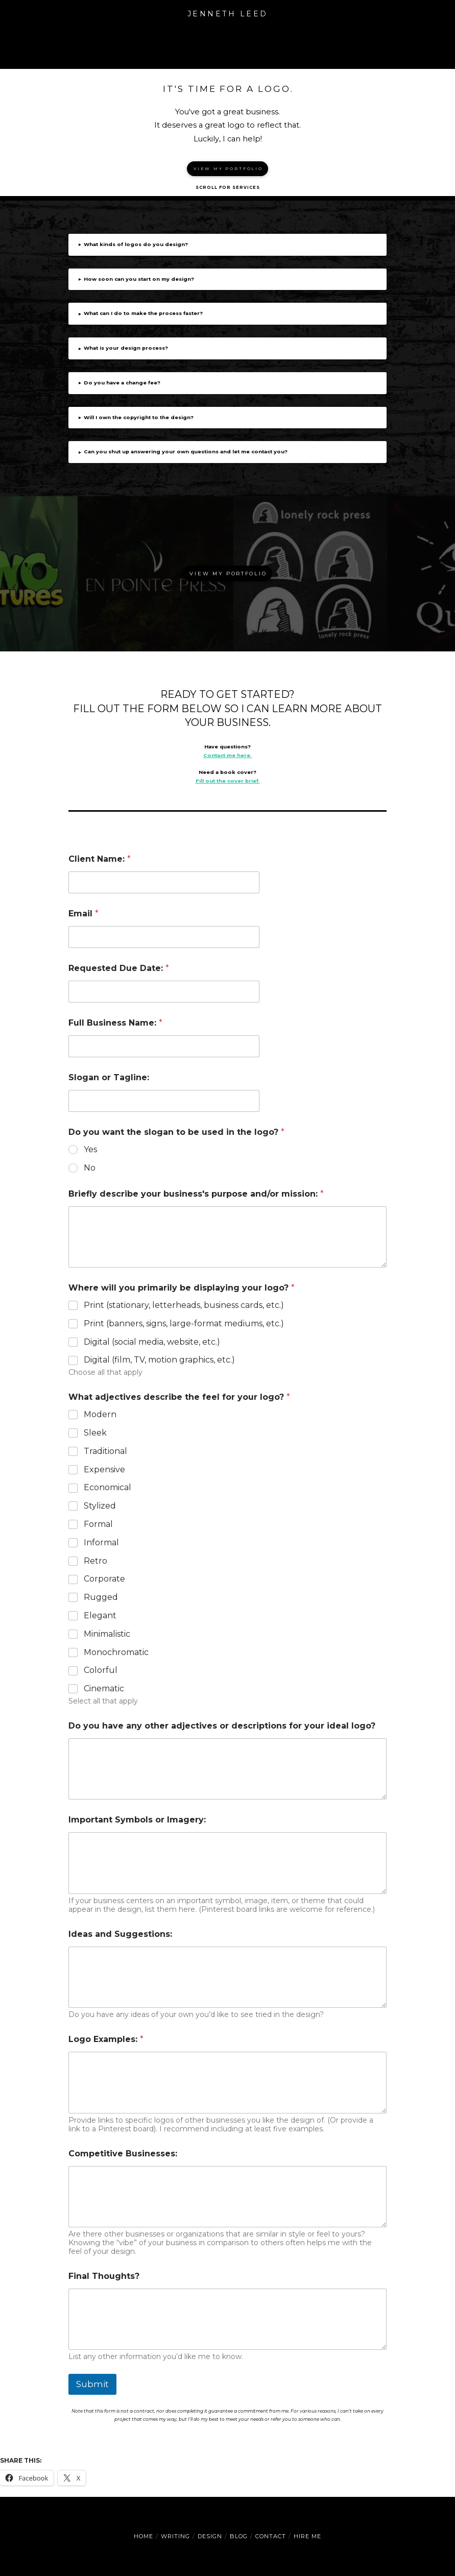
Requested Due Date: (118, 968)
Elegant (100, 1615)
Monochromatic (116, 1652)
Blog (239, 2536)
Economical (107, 1487)
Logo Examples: (105, 2039)
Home (143, 2536)
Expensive (104, 1469)
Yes (90, 1149)
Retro (95, 1561)
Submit (92, 2384)
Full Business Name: (115, 1023)
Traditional (105, 1451)
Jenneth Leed (227, 13)
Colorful (100, 1670)
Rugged (101, 1597)
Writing (175, 2536)
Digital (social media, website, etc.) (152, 1342)
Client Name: (99, 859)
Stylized (100, 1506)
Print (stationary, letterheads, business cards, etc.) (184, 1305)
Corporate (104, 1579)
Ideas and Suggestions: (120, 1934)
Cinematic (104, 1688)
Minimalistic (107, 1634)
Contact (270, 2536)
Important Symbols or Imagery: (137, 1820)
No (89, 1168)
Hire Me (307, 2536)
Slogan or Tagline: (108, 1077)
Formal (98, 1524)
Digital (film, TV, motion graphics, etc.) (159, 1360)
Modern (100, 1414)
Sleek (95, 1433)
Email (83, 913)
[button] (227, 44)
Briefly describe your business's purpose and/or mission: (196, 1194)
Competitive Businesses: (122, 2153)
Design (210, 2536)
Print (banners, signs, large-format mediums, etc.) (184, 1323)
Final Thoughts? (103, 2276)
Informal (101, 1542)
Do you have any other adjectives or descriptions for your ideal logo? (221, 1726)
